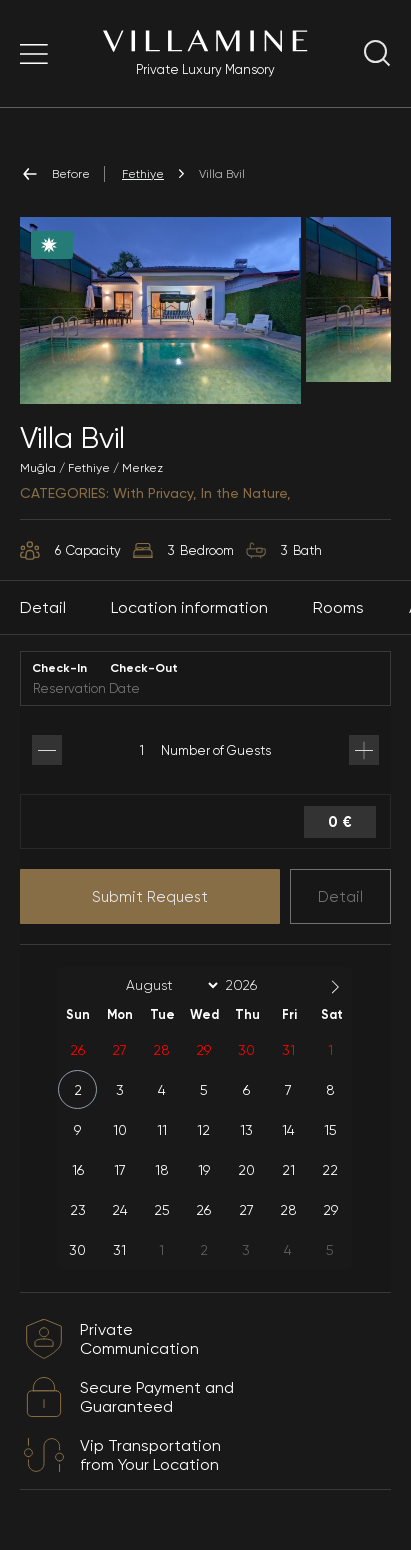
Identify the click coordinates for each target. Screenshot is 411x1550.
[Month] (169, 985)
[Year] (257, 985)
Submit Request (150, 897)
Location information (189, 607)
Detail (340, 897)
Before (55, 174)
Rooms (338, 607)
